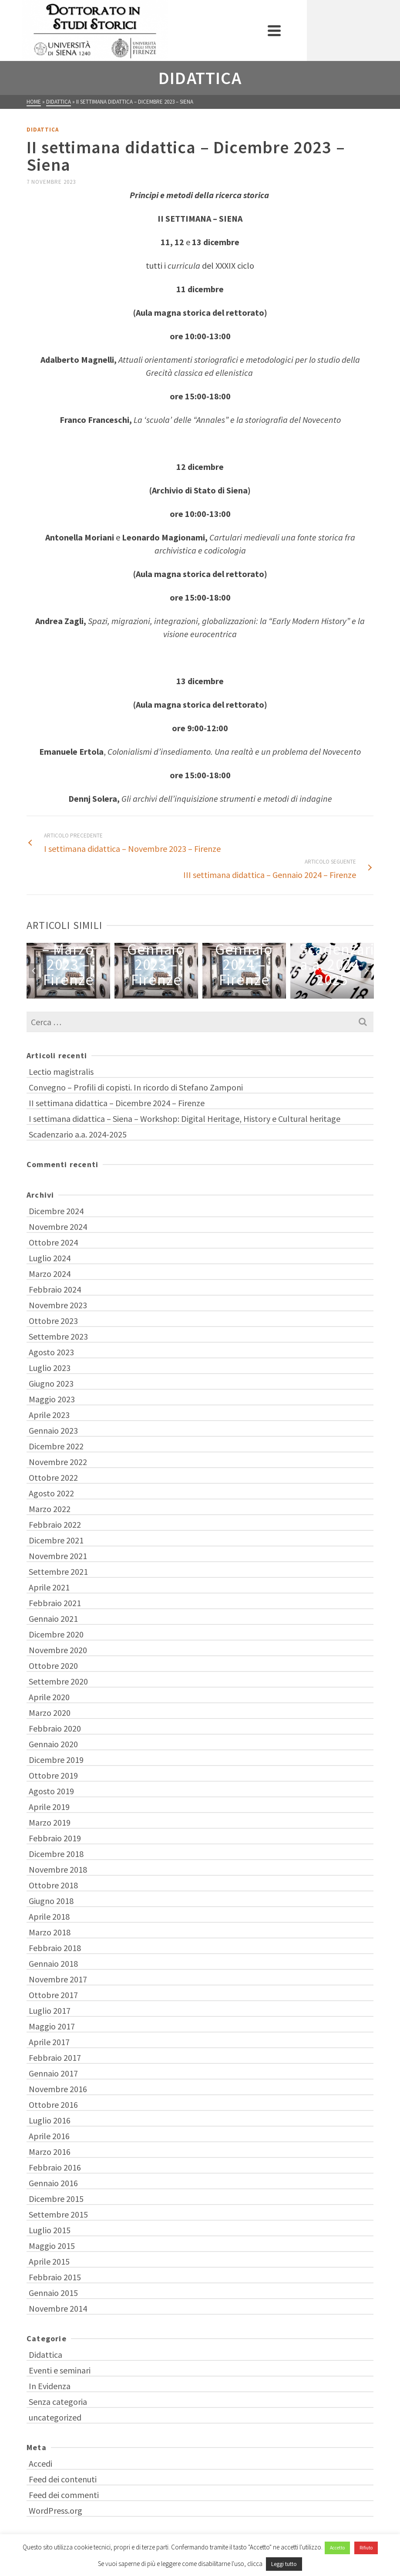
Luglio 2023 (50, 1367)
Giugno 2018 (51, 1900)
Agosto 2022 (51, 1493)
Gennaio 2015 (53, 2292)
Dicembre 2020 (56, 1634)
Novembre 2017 (58, 1979)
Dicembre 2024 (56, 1210)
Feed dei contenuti (63, 2479)
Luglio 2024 (50, 1258)
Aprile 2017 (49, 2041)
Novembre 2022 (58, 1461)
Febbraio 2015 (55, 2277)
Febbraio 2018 (55, 1947)
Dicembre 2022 (56, 1446)
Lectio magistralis (61, 1071)
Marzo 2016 (50, 2151)
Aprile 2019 (49, 1806)
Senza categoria (58, 2401)
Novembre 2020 (58, 1649)
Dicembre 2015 (56, 2198)
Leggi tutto (284, 2564)
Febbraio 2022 (55, 1524)
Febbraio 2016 (55, 2167)
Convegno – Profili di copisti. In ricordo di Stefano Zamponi (136, 1087)
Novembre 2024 (58, 1226)
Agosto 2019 (51, 1791)
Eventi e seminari (60, 2370)
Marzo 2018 (50, 1932)
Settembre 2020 (58, 1681)
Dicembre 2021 (56, 1540)
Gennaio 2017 (53, 2073)
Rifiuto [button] (366, 2548)
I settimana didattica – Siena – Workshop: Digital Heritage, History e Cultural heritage (184, 1118)
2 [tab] (174, 994)
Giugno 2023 (51, 1383)
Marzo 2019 (50, 1822)
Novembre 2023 (58, 1305)
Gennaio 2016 (53, 2183)
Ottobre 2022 (53, 1477)
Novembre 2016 (58, 2088)
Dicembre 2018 (56, 1853)
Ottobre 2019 (53, 1775)
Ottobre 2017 (53, 1994)
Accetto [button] (337, 2548)
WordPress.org (55, 2510)
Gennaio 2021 (53, 1618)
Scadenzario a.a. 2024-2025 (78, 1134)
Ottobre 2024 (53, 1242)
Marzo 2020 (50, 1712)
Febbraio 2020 (55, 1728)
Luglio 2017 (50, 2010)
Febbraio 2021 (55, 1602)
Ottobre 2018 (53, 1885)
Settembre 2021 (58, 1571)
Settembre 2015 (58, 2214)
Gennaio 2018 (53, 1963)
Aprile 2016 (49, 2135)
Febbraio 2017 (55, 2057)
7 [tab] (226, 994)
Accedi (40, 2463)
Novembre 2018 (58, 1869)
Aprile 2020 (49, 1696)
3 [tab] (184, 994)
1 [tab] (163, 994)
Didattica (43, 129)
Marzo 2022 (50, 1508)
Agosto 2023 (51, 1352)
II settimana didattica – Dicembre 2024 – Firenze (117, 1102)
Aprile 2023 (49, 1414)
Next (366, 970)
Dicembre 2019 (56, 1759)
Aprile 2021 (49, 1587)
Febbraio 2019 (55, 1838)
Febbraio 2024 (55, 1289)
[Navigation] (362, 30)
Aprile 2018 (49, 1916)
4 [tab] (195, 994)
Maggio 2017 (52, 2026)
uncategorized (55, 2417)
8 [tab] (236, 994)
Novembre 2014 (58, 2308)
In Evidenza (50, 2385)
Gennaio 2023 (53, 1430)
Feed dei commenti (64, 2494)
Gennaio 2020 (53, 1744)
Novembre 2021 (58, 1555)
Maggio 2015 (52, 2245)
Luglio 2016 (50, 2120)
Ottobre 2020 (53, 1665)
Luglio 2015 (50, 2230)
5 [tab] (205, 994)
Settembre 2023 (58, 1336)
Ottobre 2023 (53, 1320)
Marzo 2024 (50, 1273)
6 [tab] (216, 994)
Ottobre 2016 (53, 2104)
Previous (34, 970)
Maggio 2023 (52, 1399)
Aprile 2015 (49, 2261)
